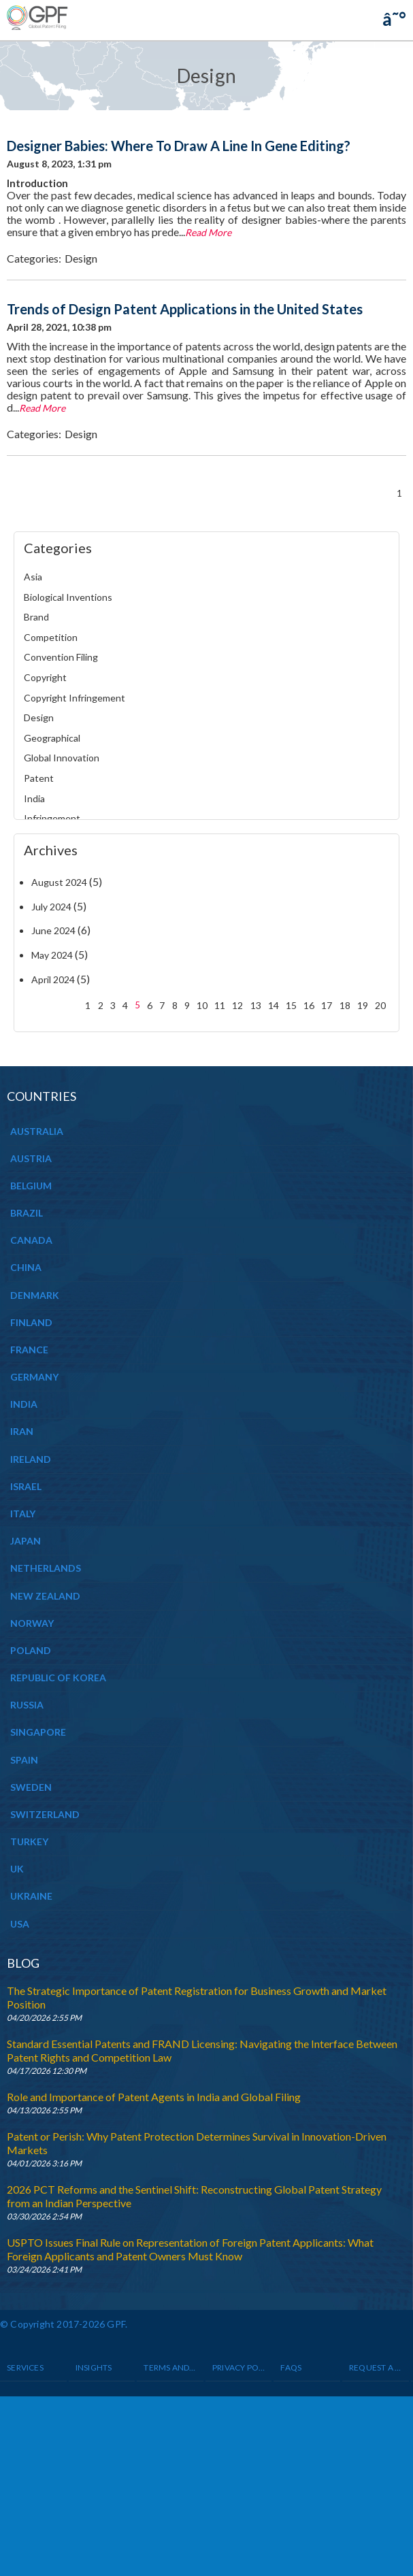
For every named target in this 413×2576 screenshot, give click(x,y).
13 (255, 1005)
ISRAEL (26, 1486)
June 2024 (53, 930)
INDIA (23, 1404)
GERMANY (34, 1377)
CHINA (26, 1267)
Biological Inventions (68, 597)
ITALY (22, 1513)
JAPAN (25, 1541)
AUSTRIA (31, 1158)
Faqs (290, 2367)
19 (362, 1005)
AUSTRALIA (36, 1131)
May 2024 (52, 955)
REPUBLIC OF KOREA (58, 1677)
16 (308, 1005)
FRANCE (29, 1349)
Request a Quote (375, 2367)
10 (202, 1005)
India (34, 798)
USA (19, 1924)
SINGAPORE (38, 1732)
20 (380, 1005)
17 (326, 1005)
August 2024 (59, 882)
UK (17, 1869)
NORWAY (32, 1623)
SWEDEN (31, 1787)
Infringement (52, 818)
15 (291, 1005)
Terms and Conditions (170, 2367)
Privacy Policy (238, 2367)
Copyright (45, 677)
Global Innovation (61, 757)
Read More (208, 232)
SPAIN (24, 1760)
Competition (51, 637)
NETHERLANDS (45, 1568)
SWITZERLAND (45, 1814)
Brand (36, 617)
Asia (33, 576)
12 (237, 1005)
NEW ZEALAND (45, 1596)
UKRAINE (31, 1896)
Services (25, 2367)
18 (345, 1005)
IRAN (21, 1431)
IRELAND (30, 1459)
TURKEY (29, 1841)
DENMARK (34, 1295)
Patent (39, 778)
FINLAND (31, 1322)
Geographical (52, 738)
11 (219, 1005)
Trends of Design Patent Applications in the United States (185, 309)
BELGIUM (31, 1185)
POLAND (30, 1650)
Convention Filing (61, 657)
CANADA (31, 1240)
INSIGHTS (94, 2367)
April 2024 (53, 979)
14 (273, 1005)
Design (81, 258)
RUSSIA (27, 1705)
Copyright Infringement (74, 698)
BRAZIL (26, 1213)
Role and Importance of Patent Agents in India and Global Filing (154, 2096)
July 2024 (51, 906)
